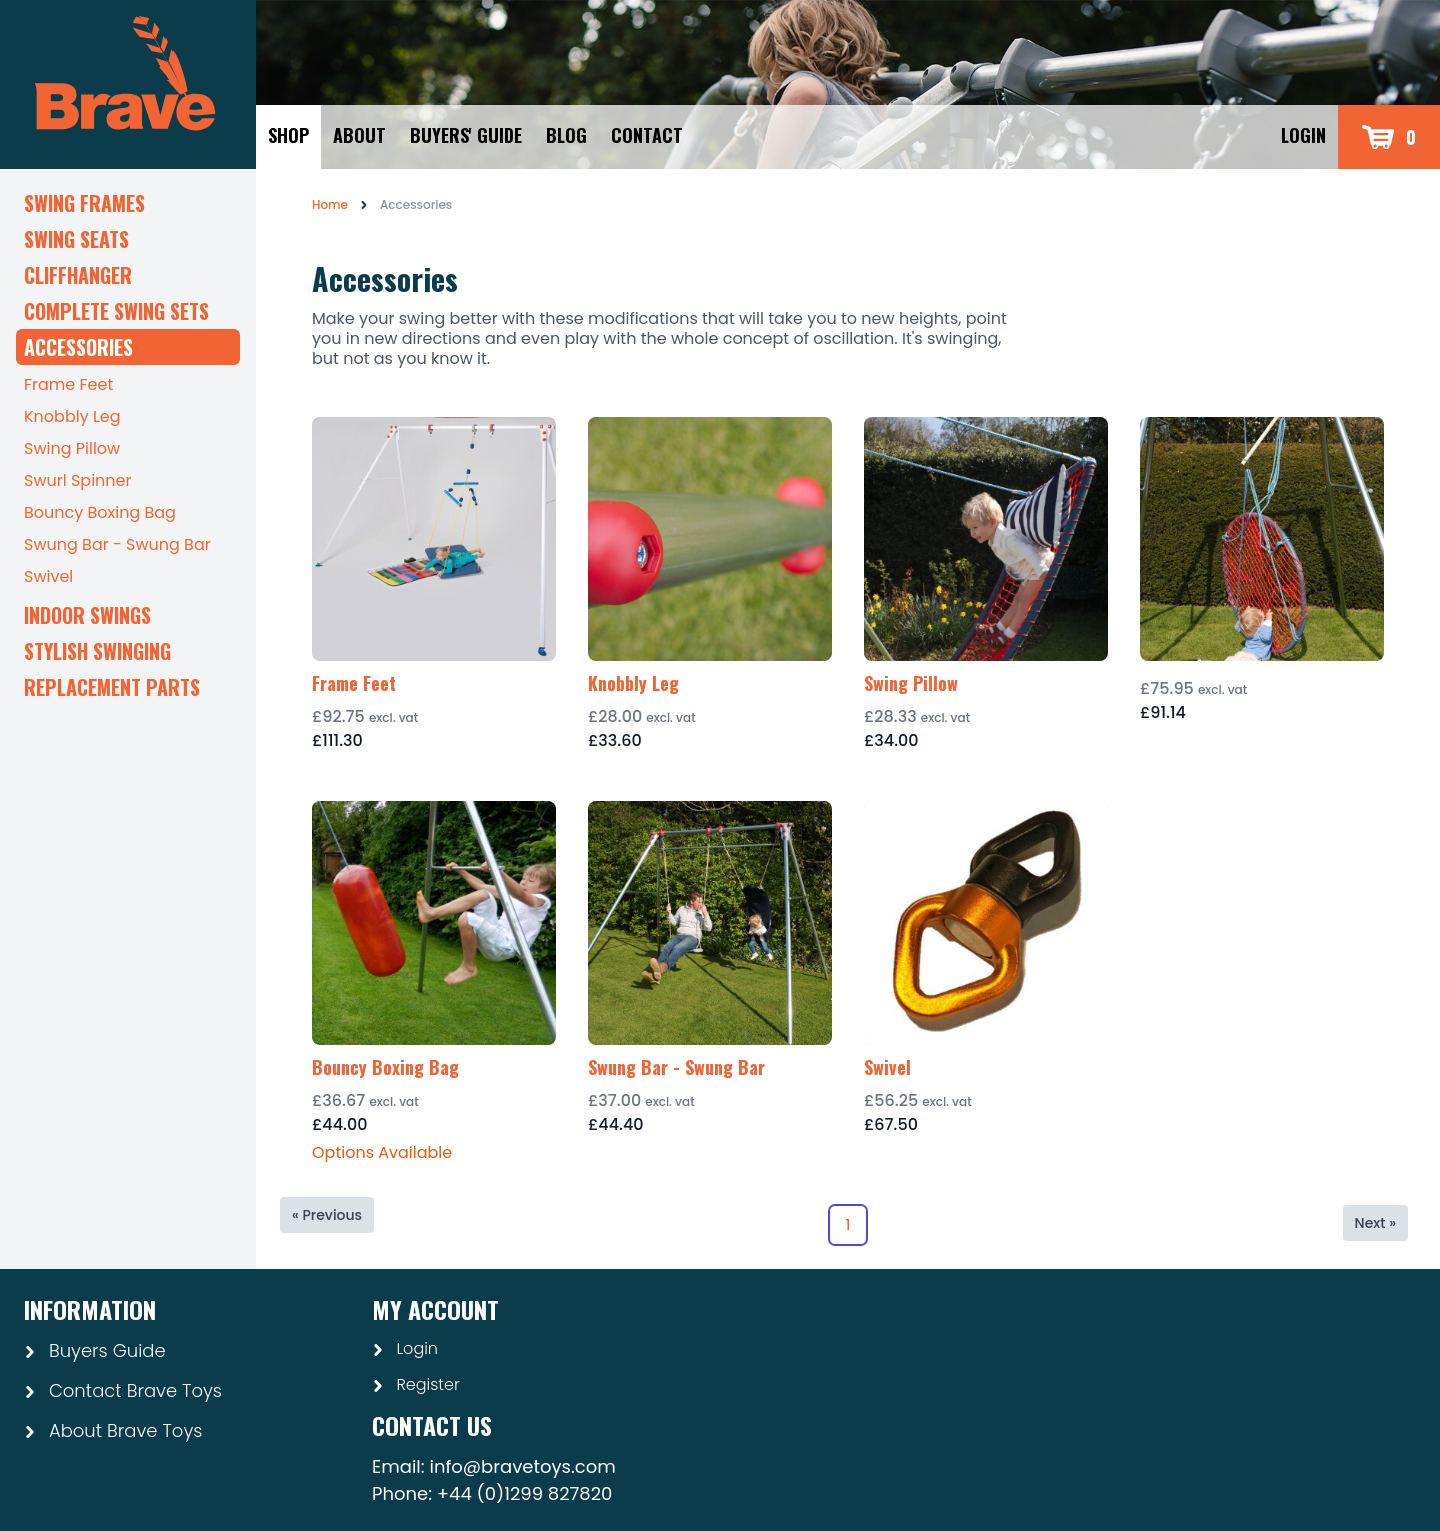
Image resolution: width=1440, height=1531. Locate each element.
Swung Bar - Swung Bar (117, 544)
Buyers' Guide (466, 135)
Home (330, 204)
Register (416, 1384)
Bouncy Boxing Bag (100, 512)
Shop (288, 135)
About (359, 135)
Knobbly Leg (72, 416)
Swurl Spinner (77, 480)
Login (1303, 135)
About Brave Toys (113, 1430)
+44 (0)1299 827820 (525, 1493)
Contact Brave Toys (123, 1390)
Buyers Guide (95, 1350)
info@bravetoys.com (522, 1466)
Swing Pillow (72, 448)
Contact (647, 135)
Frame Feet (68, 384)
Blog (566, 135)
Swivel (48, 576)
